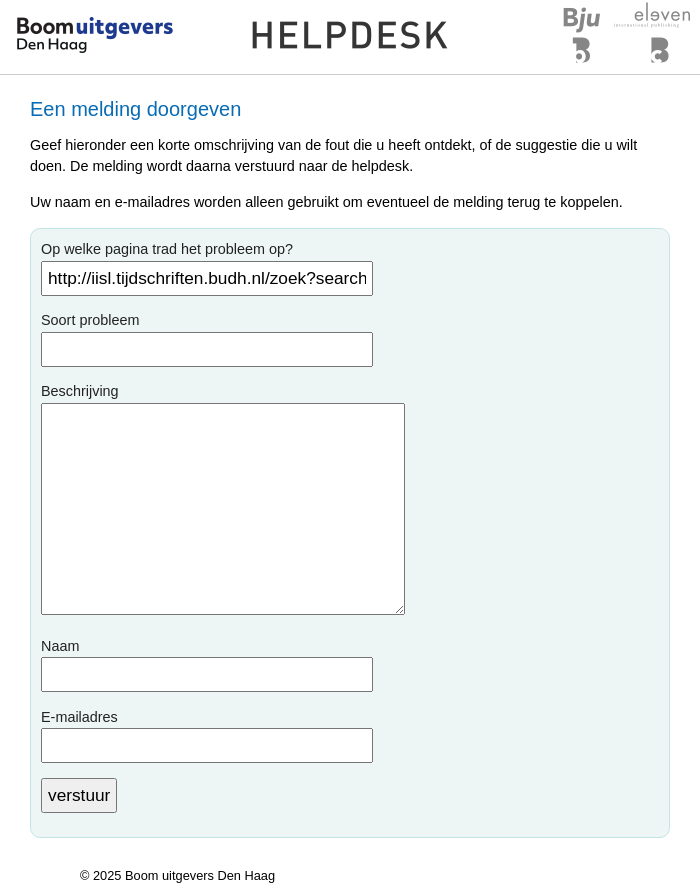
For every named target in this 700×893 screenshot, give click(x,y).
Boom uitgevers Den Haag (200, 875)
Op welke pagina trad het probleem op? (167, 249)
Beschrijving (80, 391)
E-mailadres (79, 717)
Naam (60, 646)
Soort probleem (90, 320)
